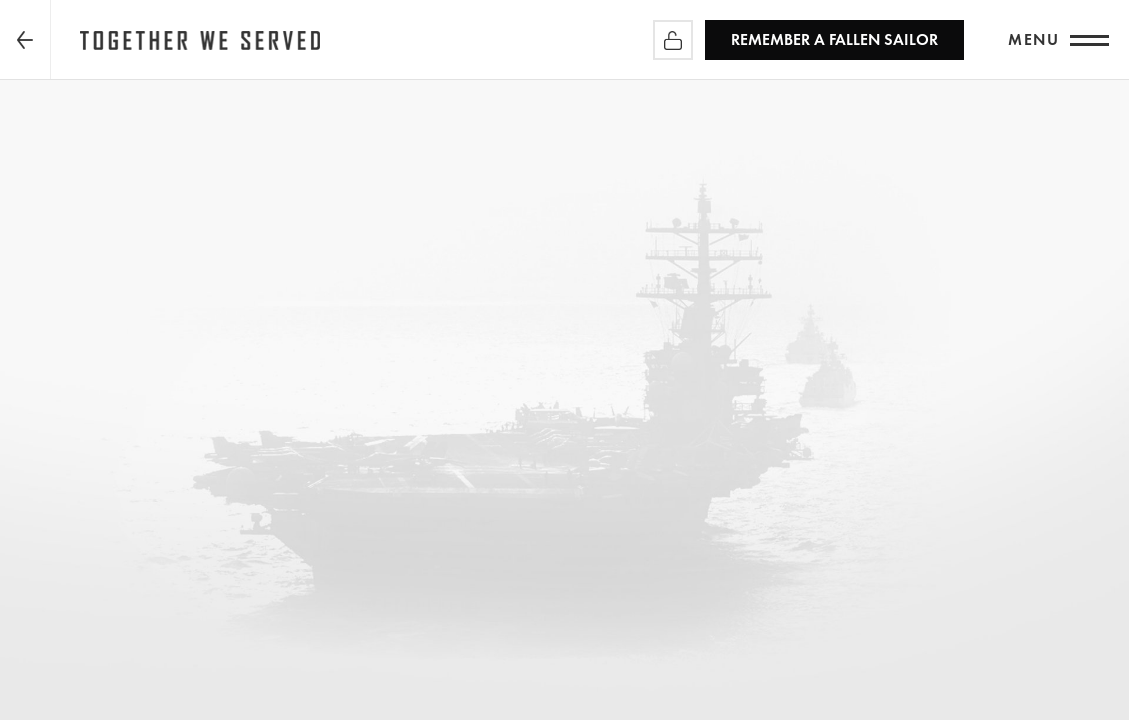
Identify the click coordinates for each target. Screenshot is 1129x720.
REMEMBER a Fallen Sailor (834, 39)
